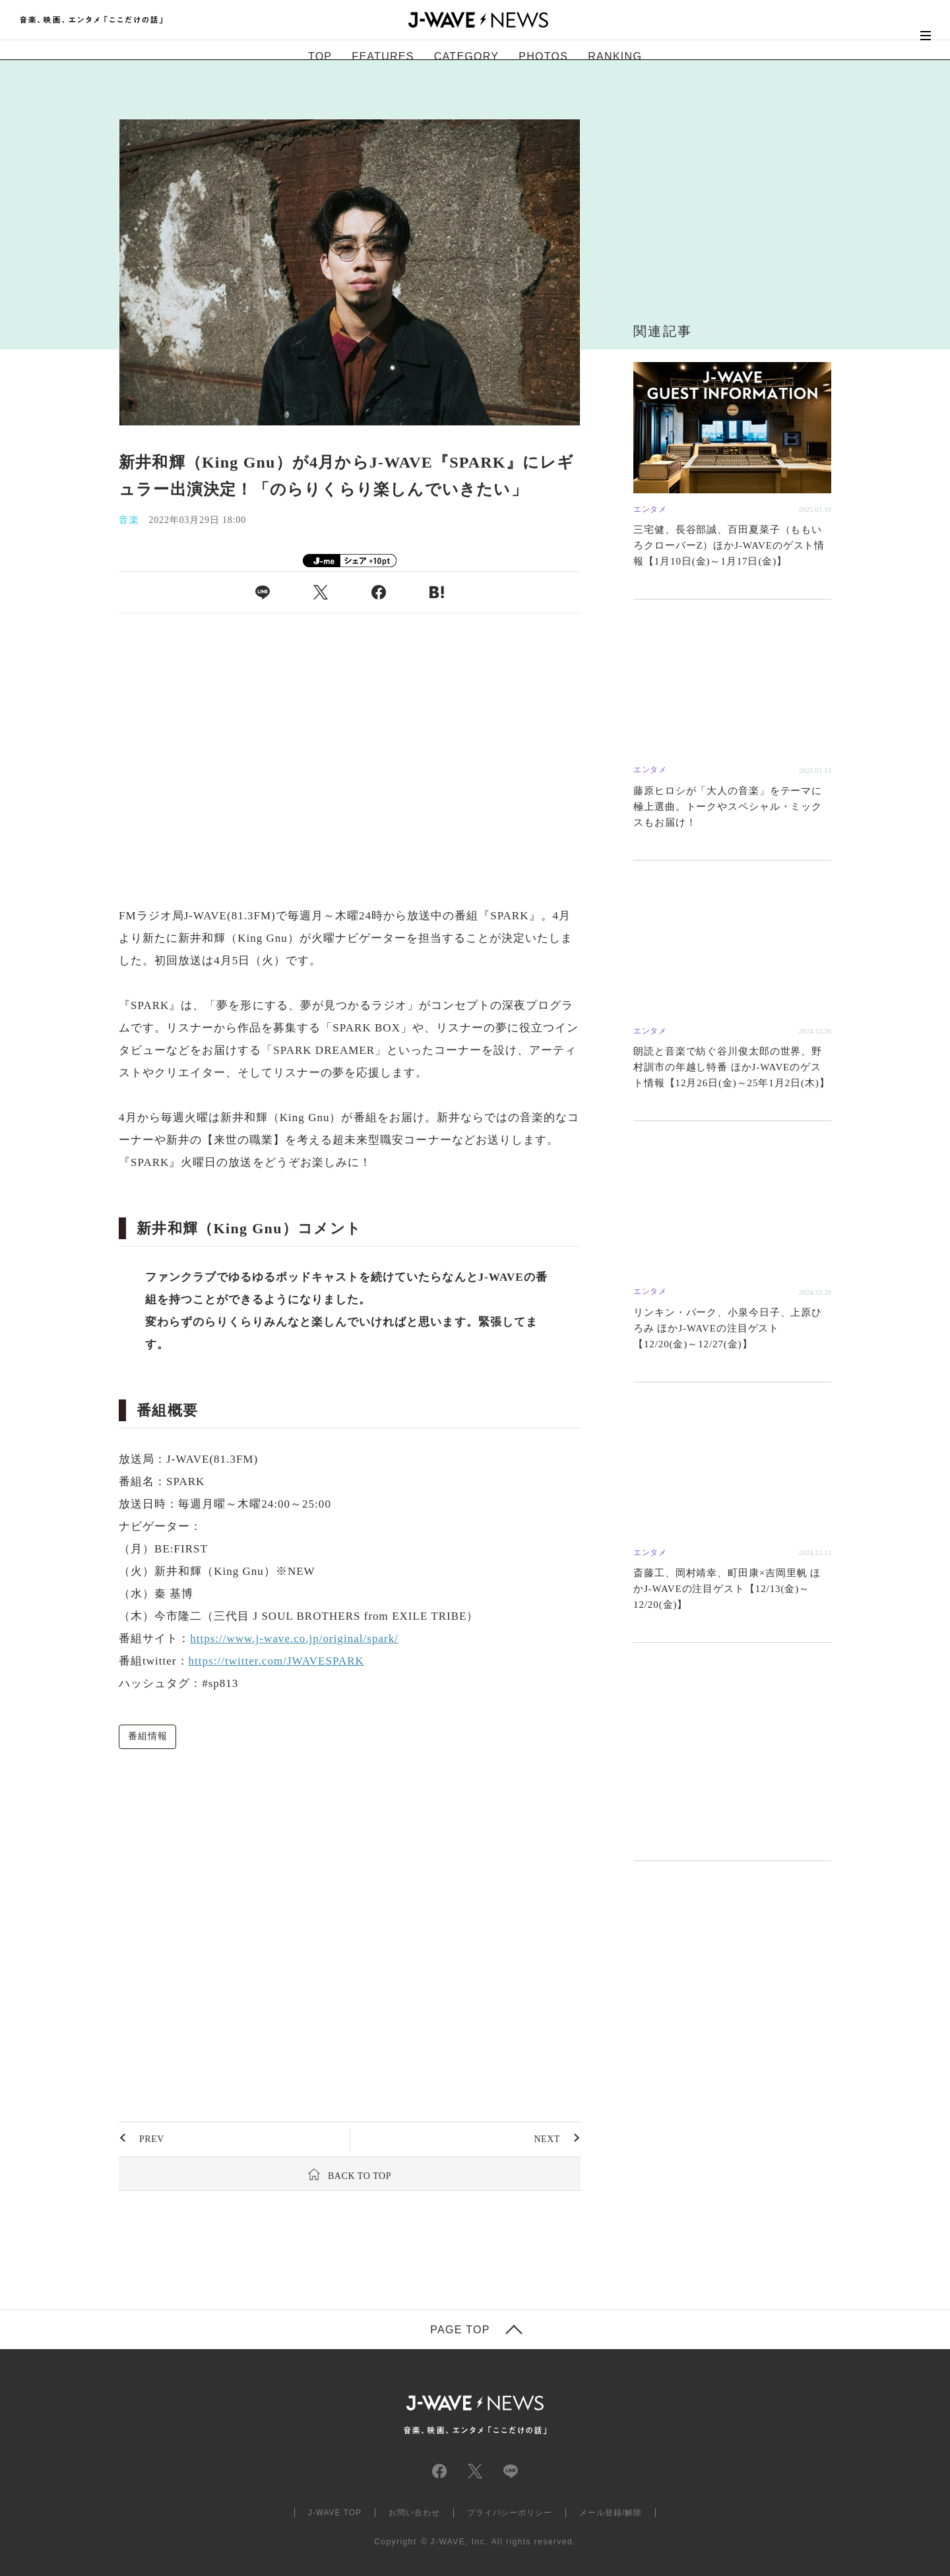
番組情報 (147, 1736)
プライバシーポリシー (510, 2512)
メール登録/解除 (610, 2512)
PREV (151, 2139)
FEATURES (383, 56)
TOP (320, 56)
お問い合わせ (414, 2512)
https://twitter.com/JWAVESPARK (276, 1661)
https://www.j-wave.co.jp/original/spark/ (294, 1638)
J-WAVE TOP (335, 2512)
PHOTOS (543, 56)
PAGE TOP (460, 2330)
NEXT (547, 2139)
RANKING (615, 56)
